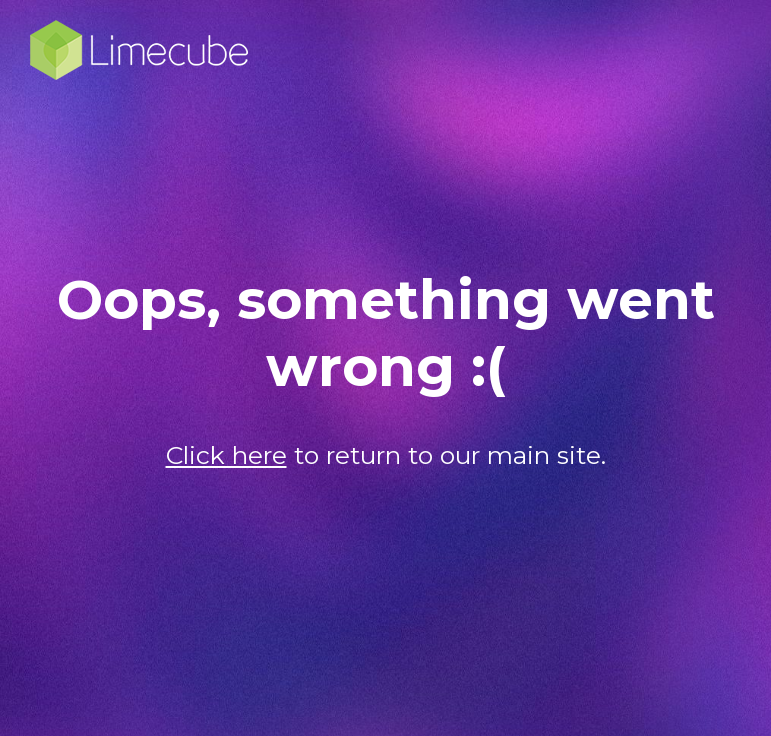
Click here (226, 455)
